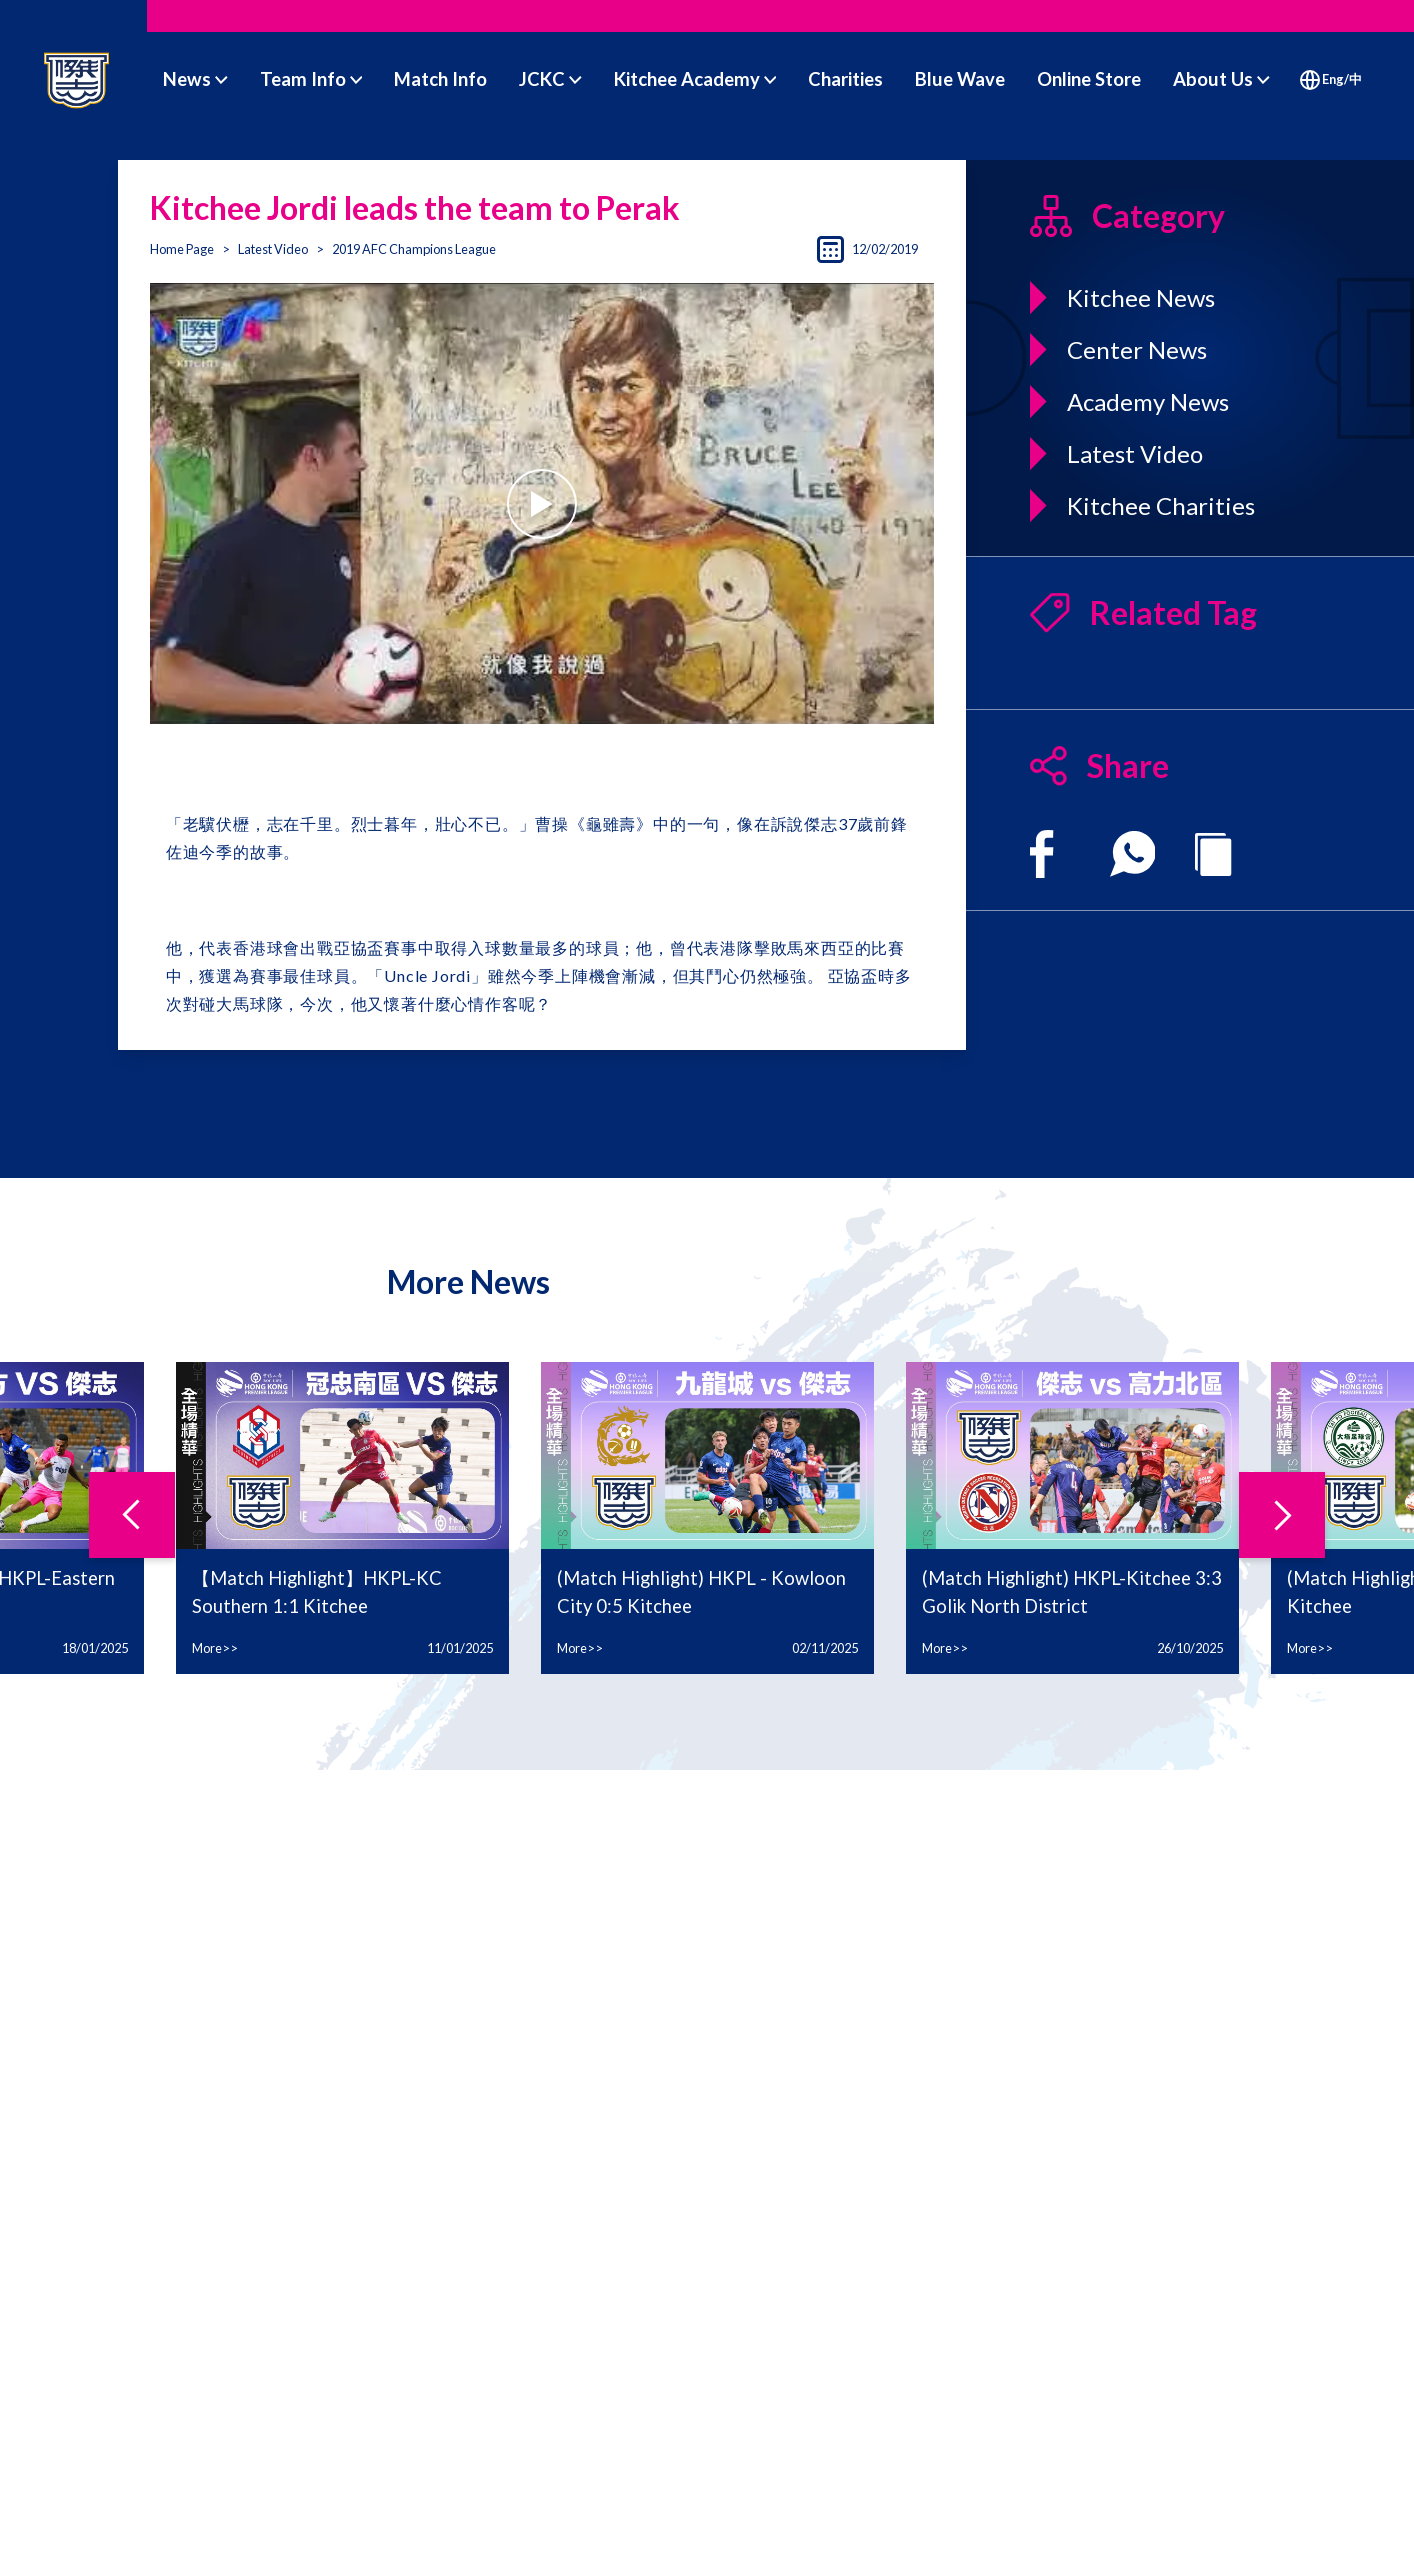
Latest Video (273, 249)
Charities (845, 79)
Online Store (1089, 79)
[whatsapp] (1133, 854)
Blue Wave (960, 79)
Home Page (182, 249)
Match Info (440, 79)
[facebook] (1041, 854)
